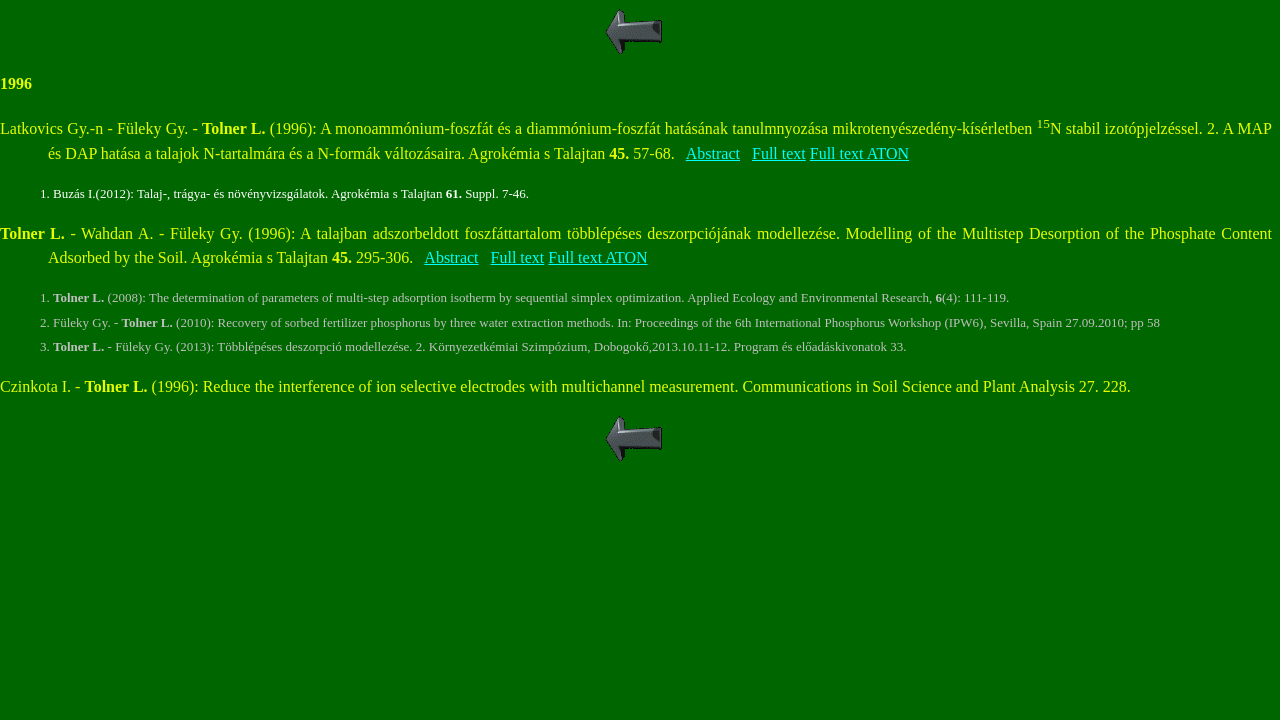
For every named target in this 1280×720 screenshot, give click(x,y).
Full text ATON (859, 153)
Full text (779, 153)
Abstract (713, 153)
